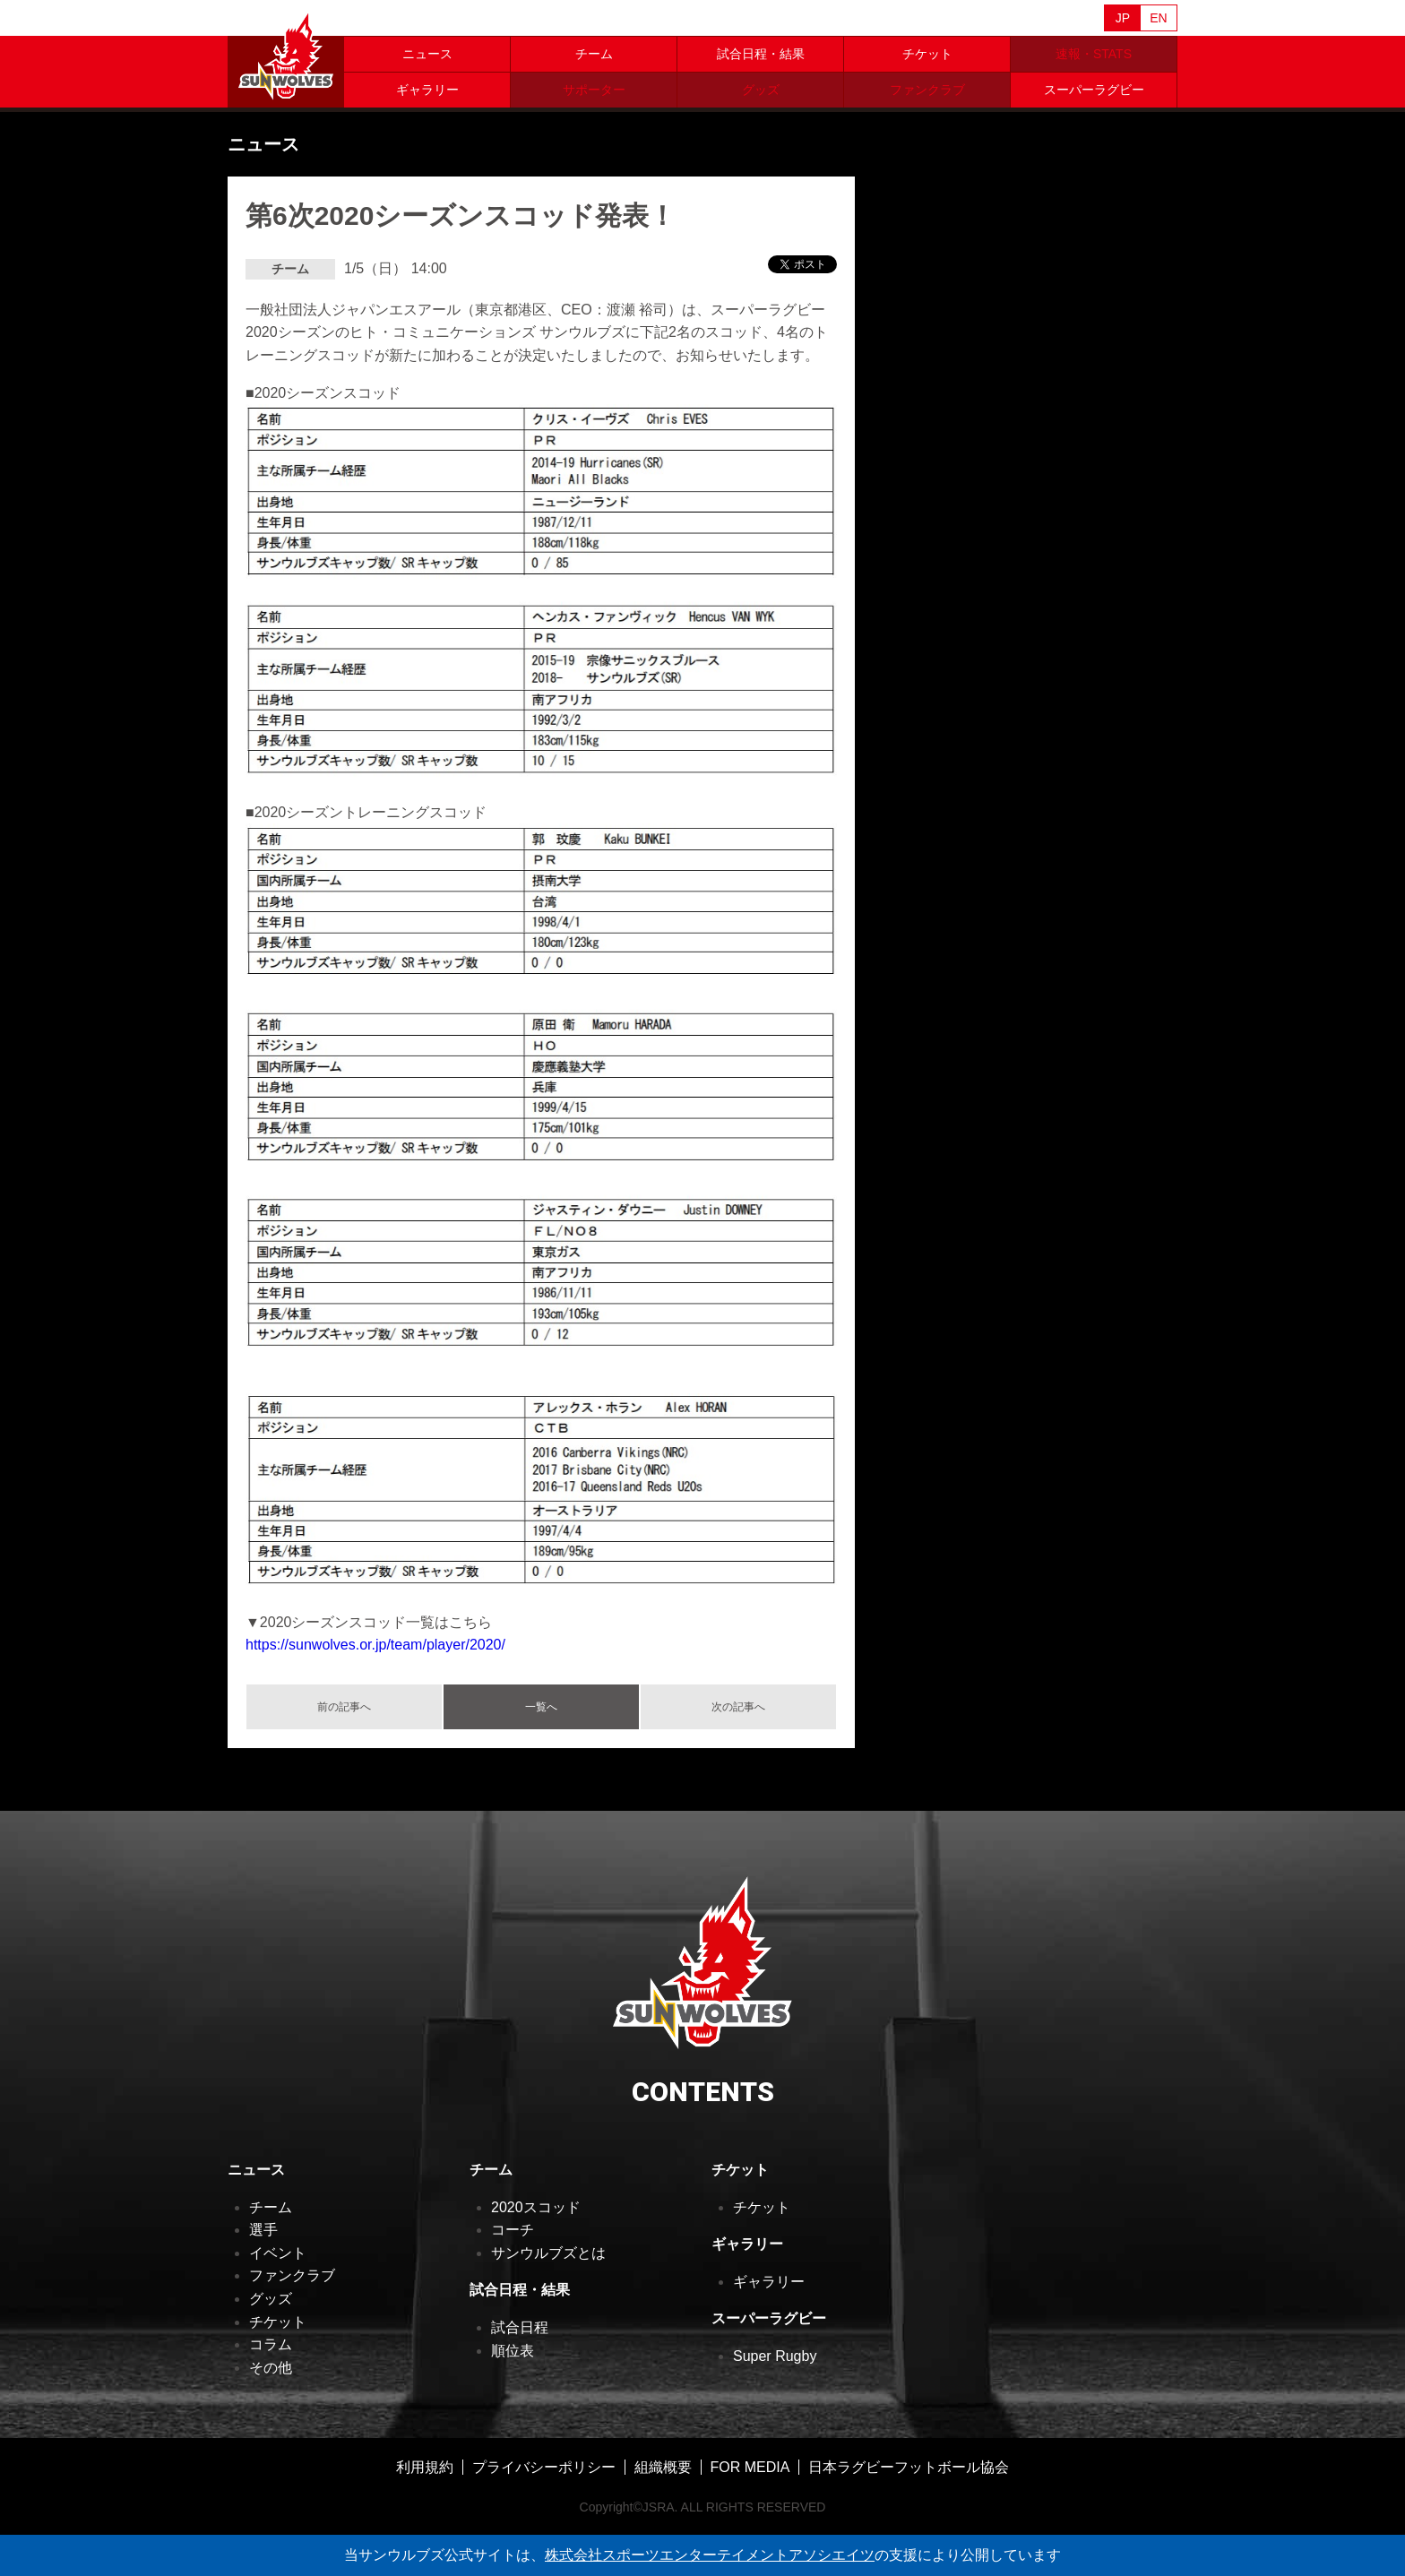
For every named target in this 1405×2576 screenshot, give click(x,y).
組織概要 (663, 2467)
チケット (927, 54)
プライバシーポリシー (544, 2467)
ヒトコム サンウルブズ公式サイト (286, 54)
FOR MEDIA (750, 2467)
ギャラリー (427, 89)
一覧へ (541, 1707)
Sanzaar (399, 18)
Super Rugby (774, 2356)
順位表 (512, 2350)
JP (1123, 18)
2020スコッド (536, 2207)
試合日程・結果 (761, 54)
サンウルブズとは (548, 2253)
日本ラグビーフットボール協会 (908, 2467)
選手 (263, 2229)
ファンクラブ (292, 2275)
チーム (594, 54)
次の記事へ (738, 1707)
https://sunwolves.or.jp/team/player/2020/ (375, 1644)
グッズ (270, 2298)
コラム (270, 2344)
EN (1158, 18)
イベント (277, 2253)
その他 (270, 2367)
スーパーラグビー (1094, 89)
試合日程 (519, 2327)
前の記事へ (344, 1707)
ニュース (427, 54)
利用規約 (424, 2467)
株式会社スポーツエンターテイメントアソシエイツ (710, 2555)
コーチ (512, 2229)
